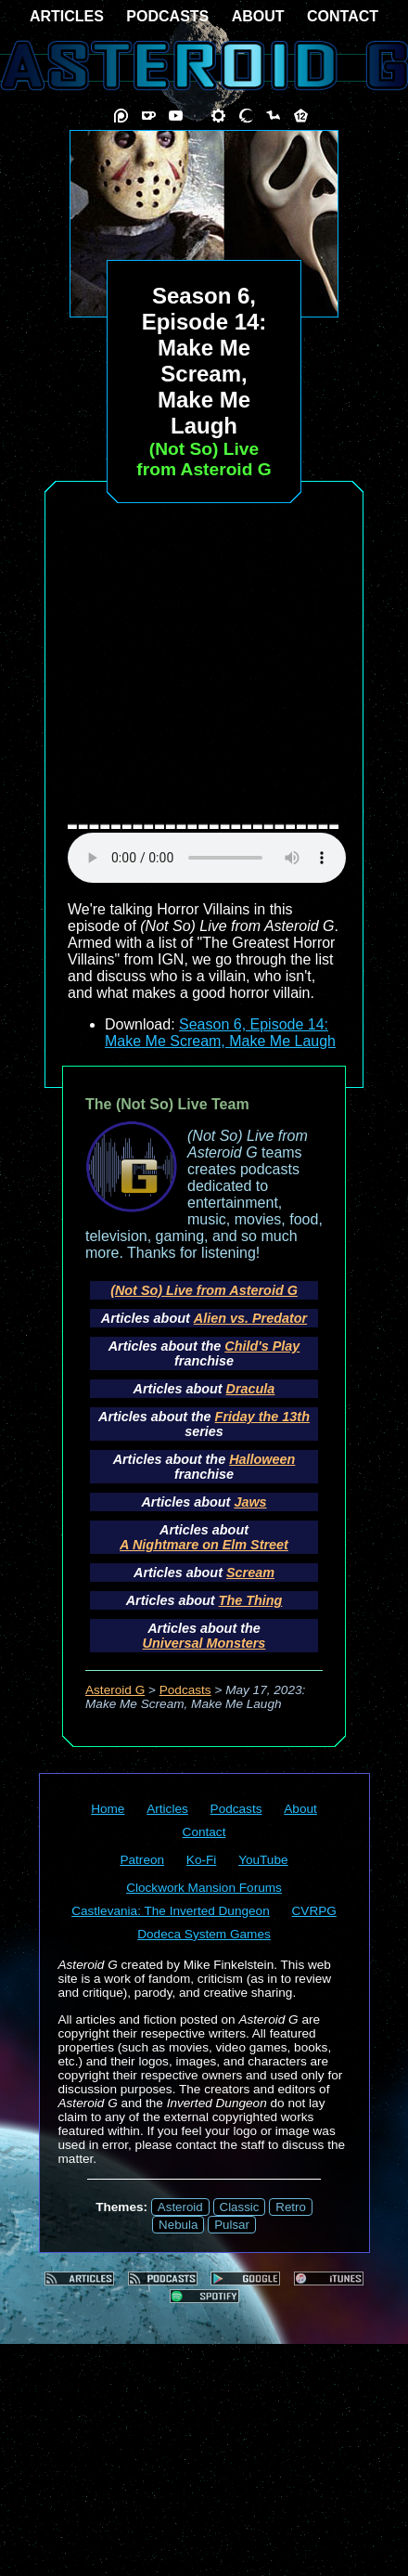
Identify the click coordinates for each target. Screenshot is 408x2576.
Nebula (178, 2225)
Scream (250, 1572)
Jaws (250, 1502)
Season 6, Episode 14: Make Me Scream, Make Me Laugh (220, 1032)
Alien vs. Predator (250, 1318)
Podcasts (185, 1690)
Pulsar (231, 2225)
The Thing (251, 1600)
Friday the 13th (262, 1416)
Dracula (250, 1388)
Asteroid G (115, 1690)
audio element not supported (207, 858)
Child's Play (262, 1346)
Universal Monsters (204, 1643)
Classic (240, 2207)
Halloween (262, 1459)
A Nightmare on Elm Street (204, 1544)
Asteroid (180, 2207)
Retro (290, 2207)
